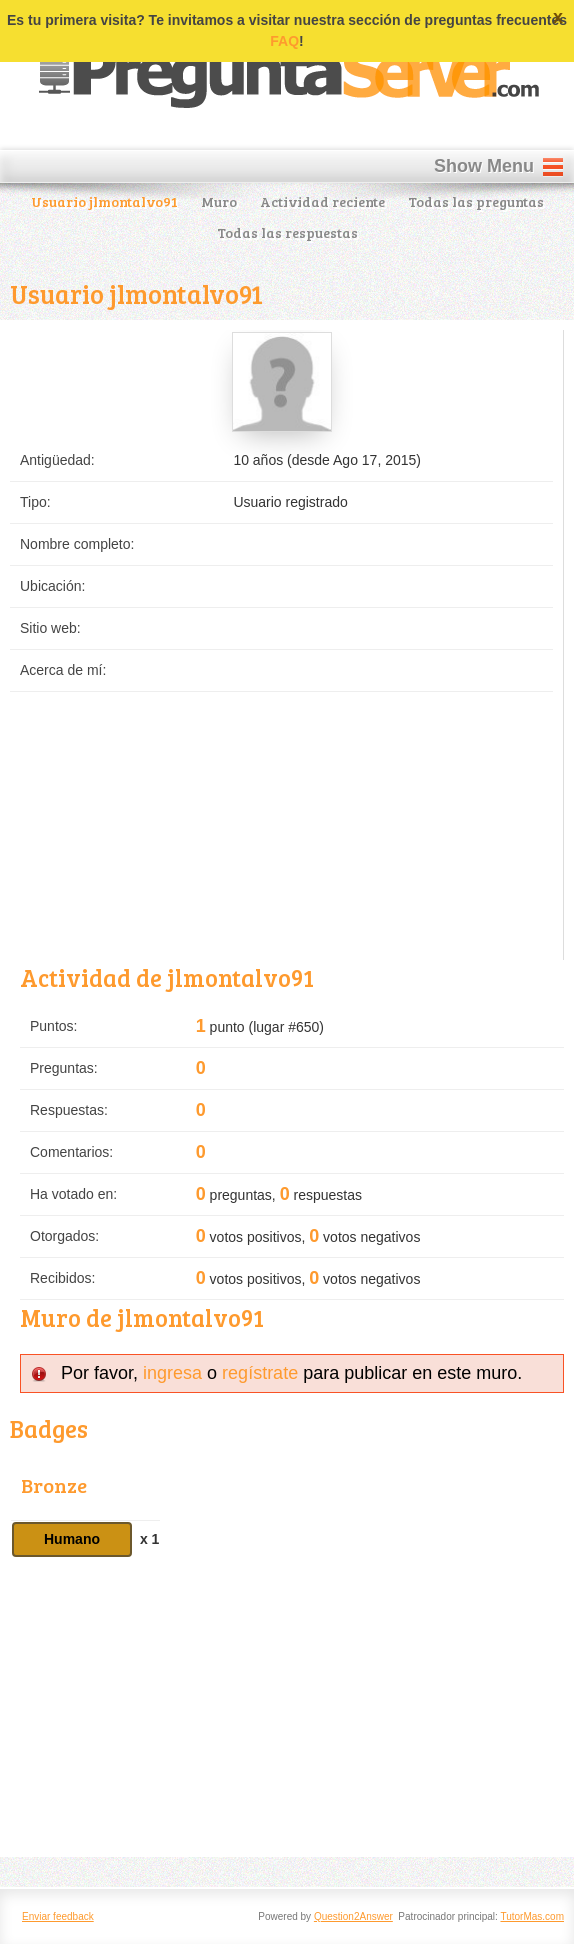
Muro (219, 201)
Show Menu (484, 166)
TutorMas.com (532, 1916)
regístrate (260, 1373)
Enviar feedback (58, 1916)
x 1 (149, 1539)
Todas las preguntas (476, 201)
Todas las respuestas (287, 232)
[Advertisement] (287, 1707)
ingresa (172, 1373)
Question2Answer (353, 1916)
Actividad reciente (322, 201)
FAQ (284, 41)
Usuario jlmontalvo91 (104, 201)
